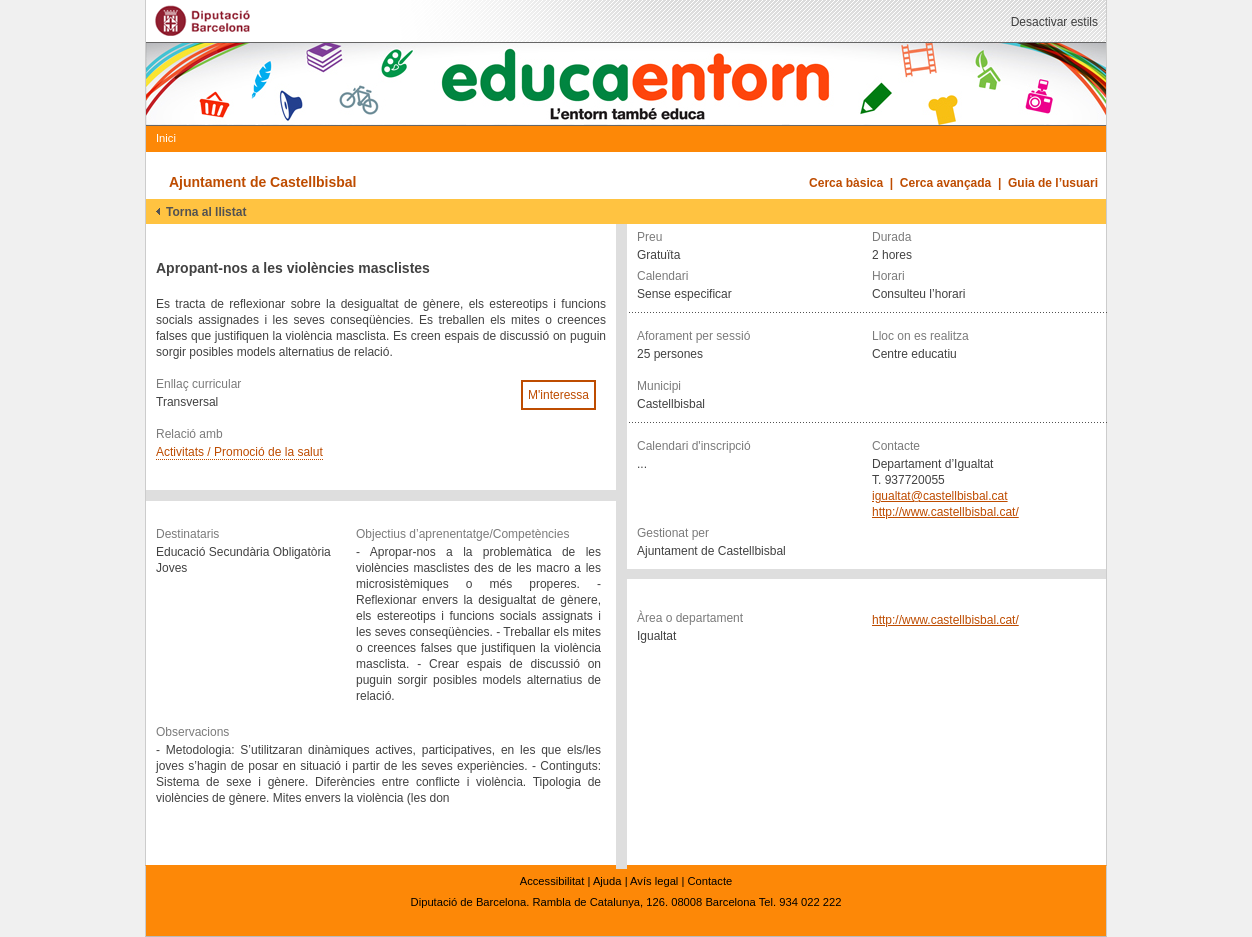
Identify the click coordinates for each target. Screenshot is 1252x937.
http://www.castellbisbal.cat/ (945, 512)
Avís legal (654, 881)
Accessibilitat (552, 881)
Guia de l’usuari (1053, 183)
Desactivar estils (1054, 22)
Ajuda (607, 881)
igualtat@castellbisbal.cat (940, 496)
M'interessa (558, 395)
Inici (166, 138)
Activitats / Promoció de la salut (239, 452)
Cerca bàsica (846, 183)
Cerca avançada (945, 183)
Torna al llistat (206, 212)
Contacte (709, 881)
